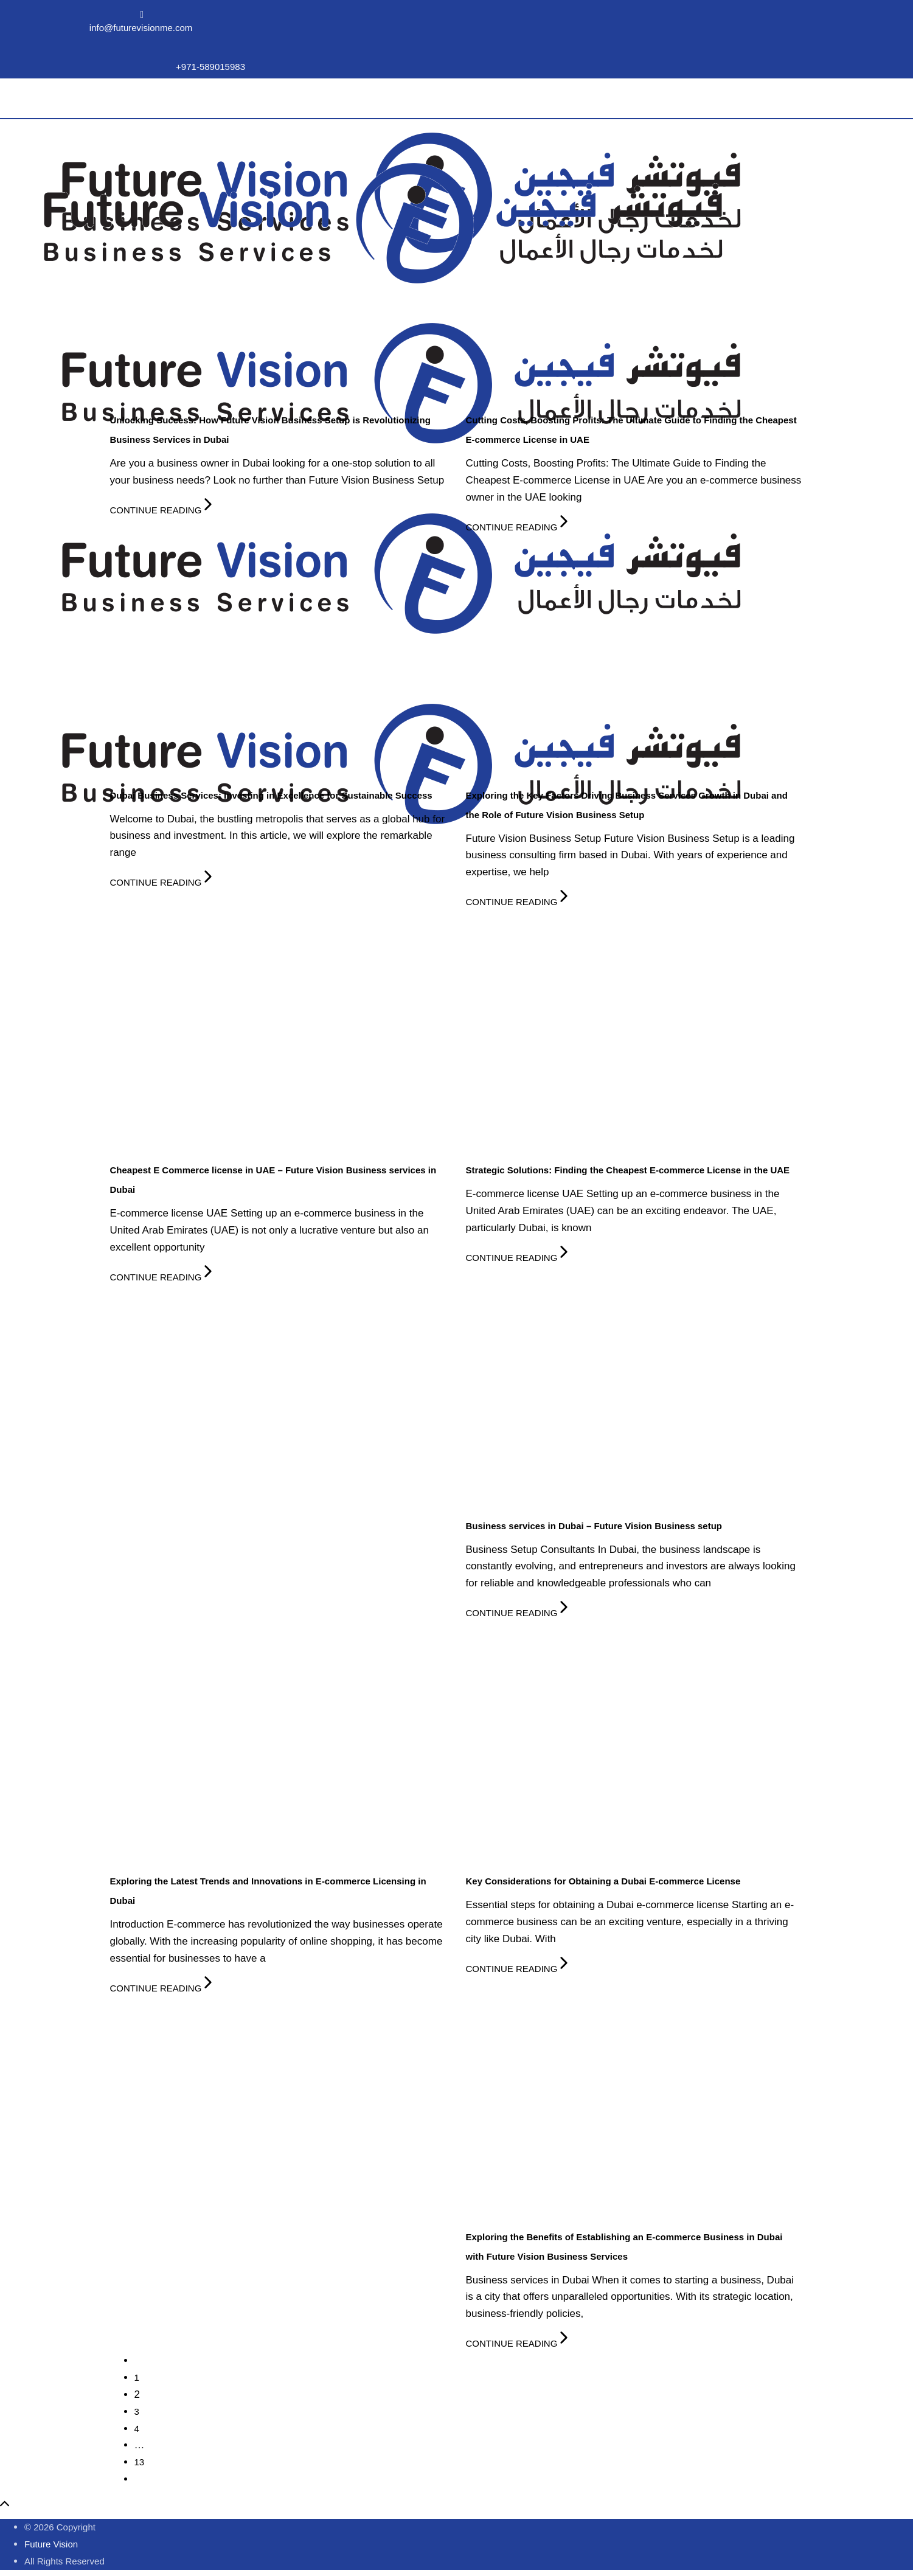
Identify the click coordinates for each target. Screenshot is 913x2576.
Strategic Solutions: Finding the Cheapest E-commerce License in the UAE (628, 1170)
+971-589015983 (210, 66)
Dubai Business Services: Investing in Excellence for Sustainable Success (271, 795)
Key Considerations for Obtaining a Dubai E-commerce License (603, 1881)
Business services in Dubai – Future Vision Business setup (594, 1526)
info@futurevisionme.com (140, 28)
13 (139, 2462)
